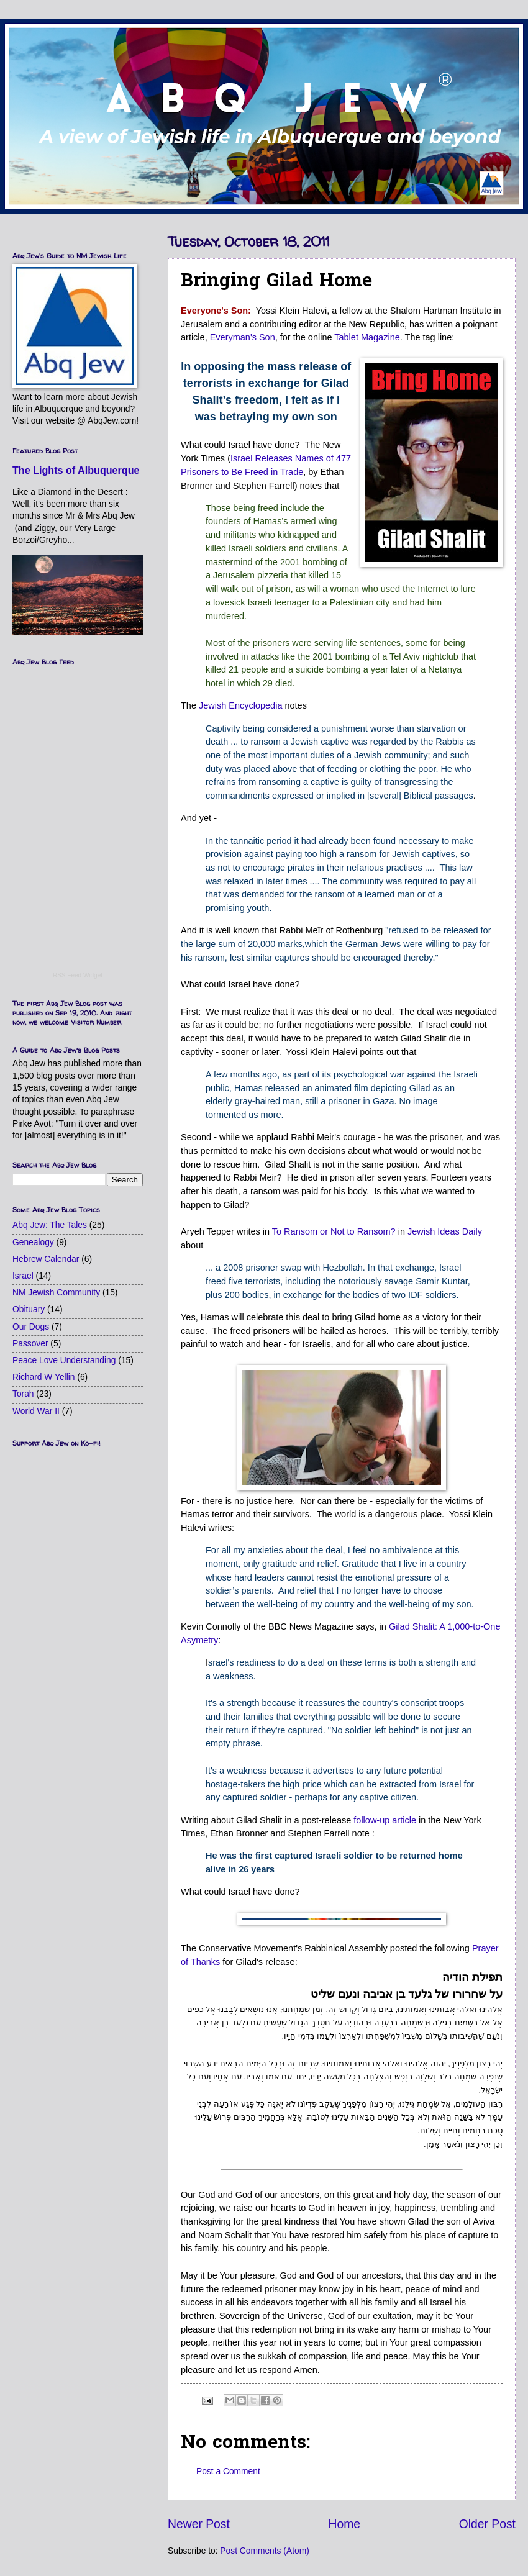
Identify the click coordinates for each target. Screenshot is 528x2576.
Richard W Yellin (43, 1377)
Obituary (28, 1309)
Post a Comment (228, 2471)
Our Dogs (30, 1326)
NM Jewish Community (56, 1292)
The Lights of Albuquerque (76, 470)
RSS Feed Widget (77, 975)
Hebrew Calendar (45, 1259)
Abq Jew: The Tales (49, 1225)
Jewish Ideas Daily (444, 1231)
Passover (30, 1343)
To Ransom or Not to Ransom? (334, 1231)
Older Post (487, 2524)
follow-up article (384, 1820)
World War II (36, 1411)
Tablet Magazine (366, 337)
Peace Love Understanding (64, 1360)
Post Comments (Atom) (264, 2551)
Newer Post (199, 2524)
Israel (23, 1276)
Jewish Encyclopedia (240, 705)
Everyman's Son (242, 337)
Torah (23, 1394)
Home (345, 2524)
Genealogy (33, 1242)
